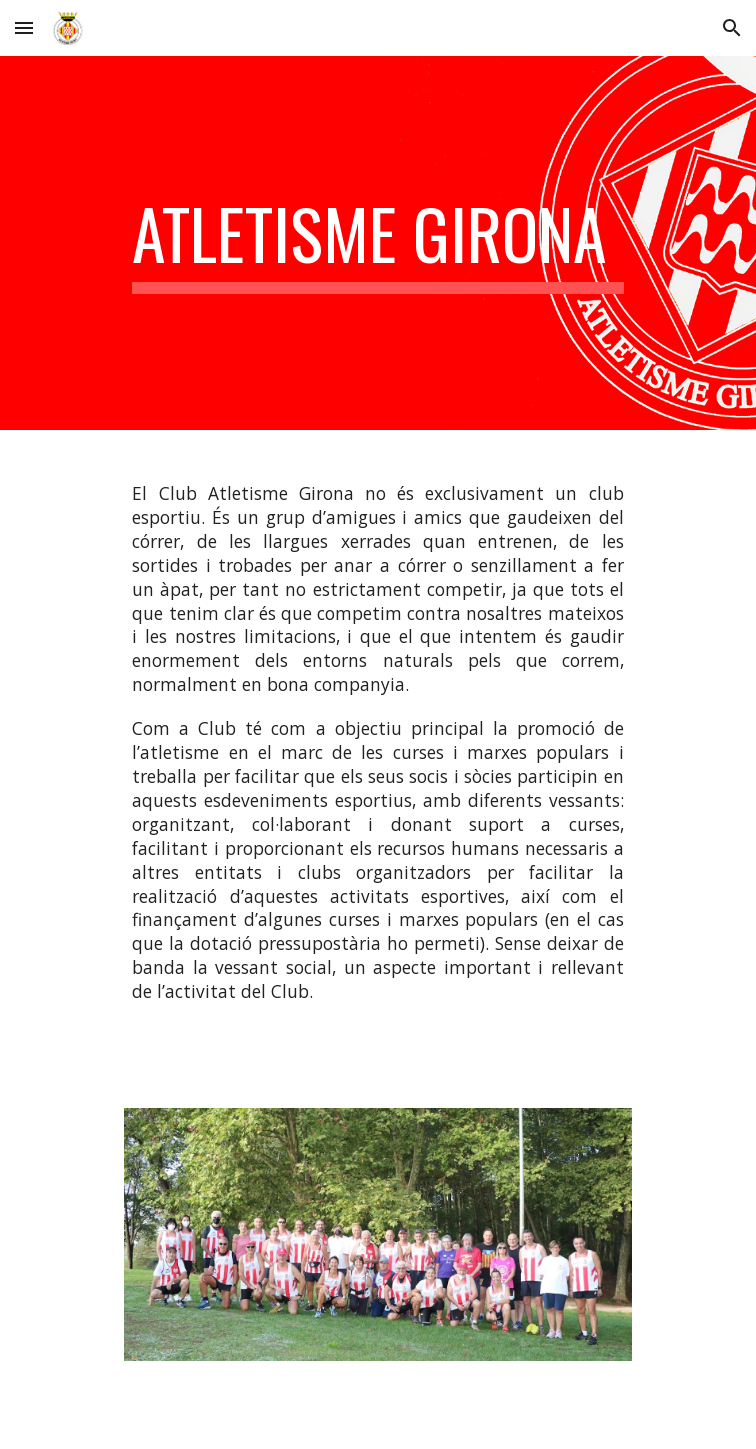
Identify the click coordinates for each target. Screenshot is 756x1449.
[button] (24, 27)
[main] (377, 243)
